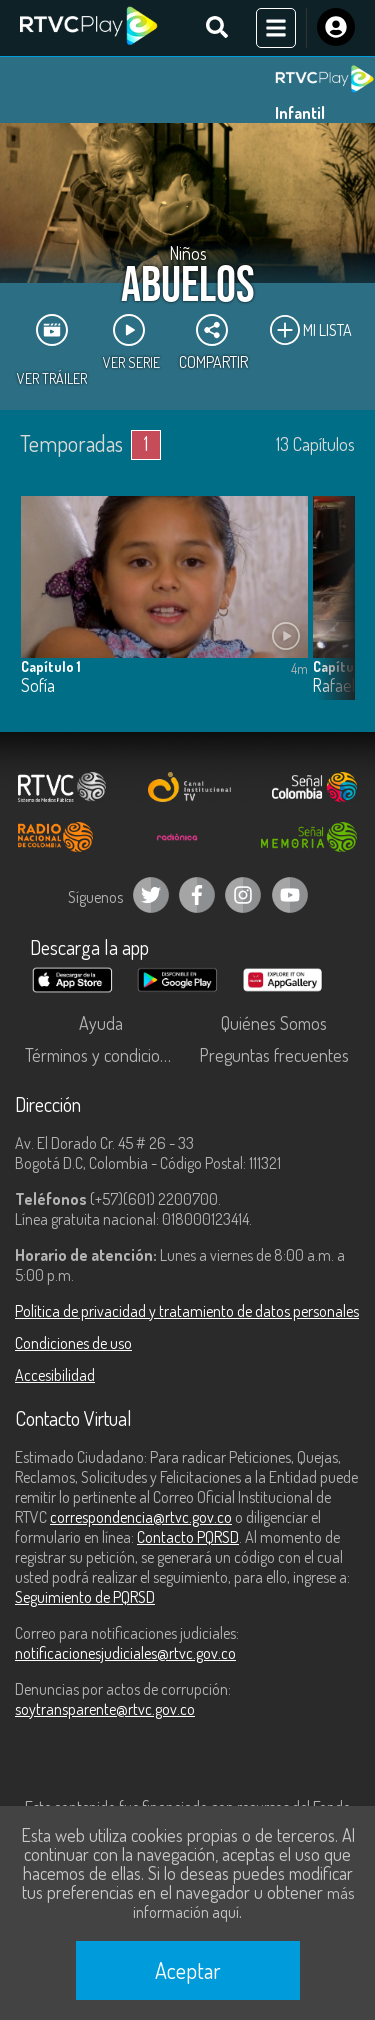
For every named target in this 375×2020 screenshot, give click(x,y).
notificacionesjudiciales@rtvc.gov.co (125, 1653)
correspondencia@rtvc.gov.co (141, 1517)
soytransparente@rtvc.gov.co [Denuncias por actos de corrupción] (105, 1709)
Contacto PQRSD (188, 1537)
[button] (330, 613)
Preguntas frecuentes (274, 1055)
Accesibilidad (55, 1375)
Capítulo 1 (51, 666)
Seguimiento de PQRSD (85, 1597)
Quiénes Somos (274, 1023)
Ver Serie (131, 342)
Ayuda (101, 1023)
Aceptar (188, 1970)
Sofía (38, 685)
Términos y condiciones (105, 1055)
